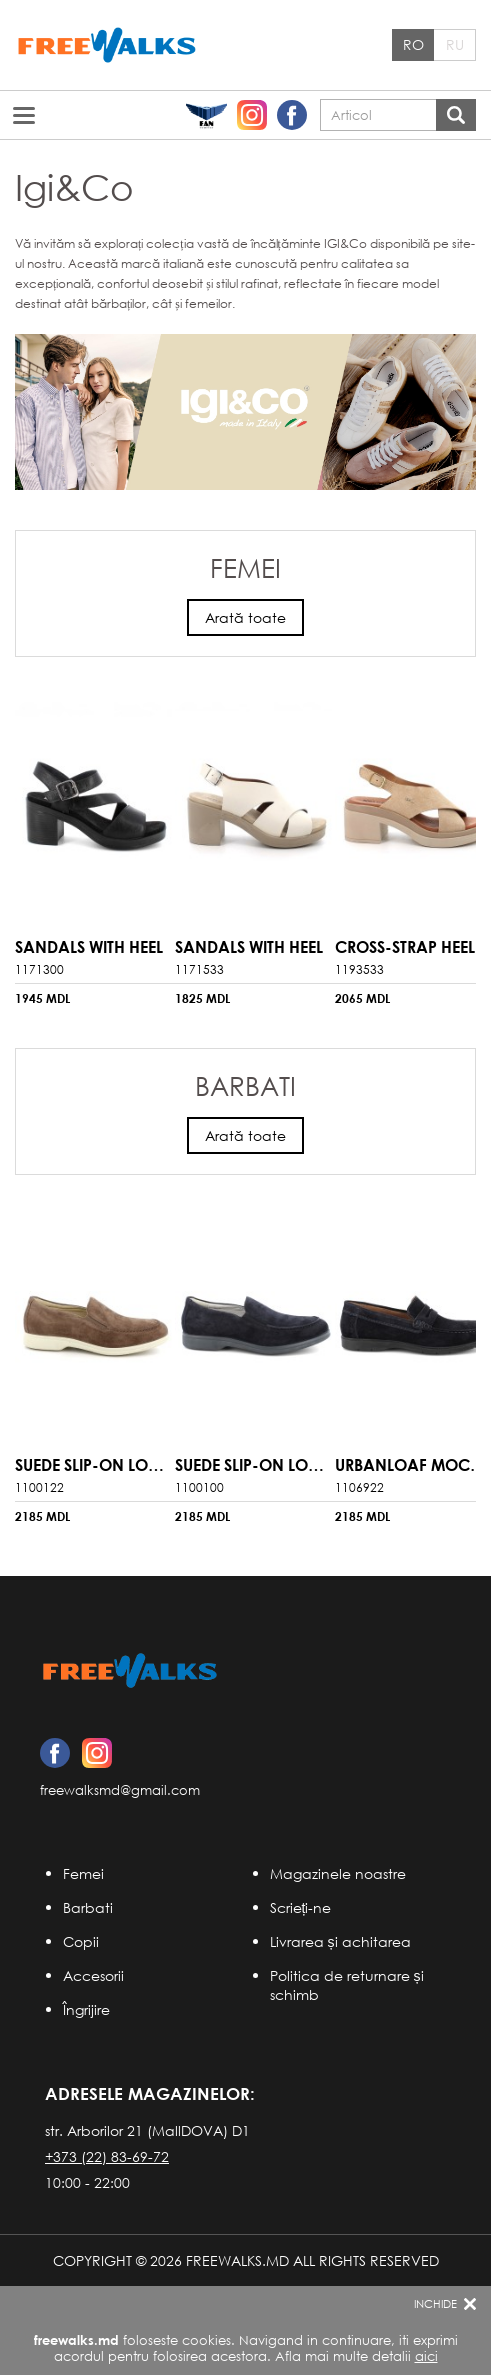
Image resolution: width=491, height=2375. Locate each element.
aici (426, 2356)
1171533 (199, 969)
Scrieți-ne (301, 1907)
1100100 (199, 1487)
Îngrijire (86, 2009)
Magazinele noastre (338, 1873)
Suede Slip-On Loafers (104, 1464)
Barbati (88, 1907)
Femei (83, 1873)
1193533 (359, 969)
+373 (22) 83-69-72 (107, 2156)
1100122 (39, 1487)
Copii (81, 1941)
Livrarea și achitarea (340, 1941)
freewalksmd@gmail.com (120, 1790)
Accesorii (93, 1975)
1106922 (359, 1487)
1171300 (39, 969)
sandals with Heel (89, 946)
